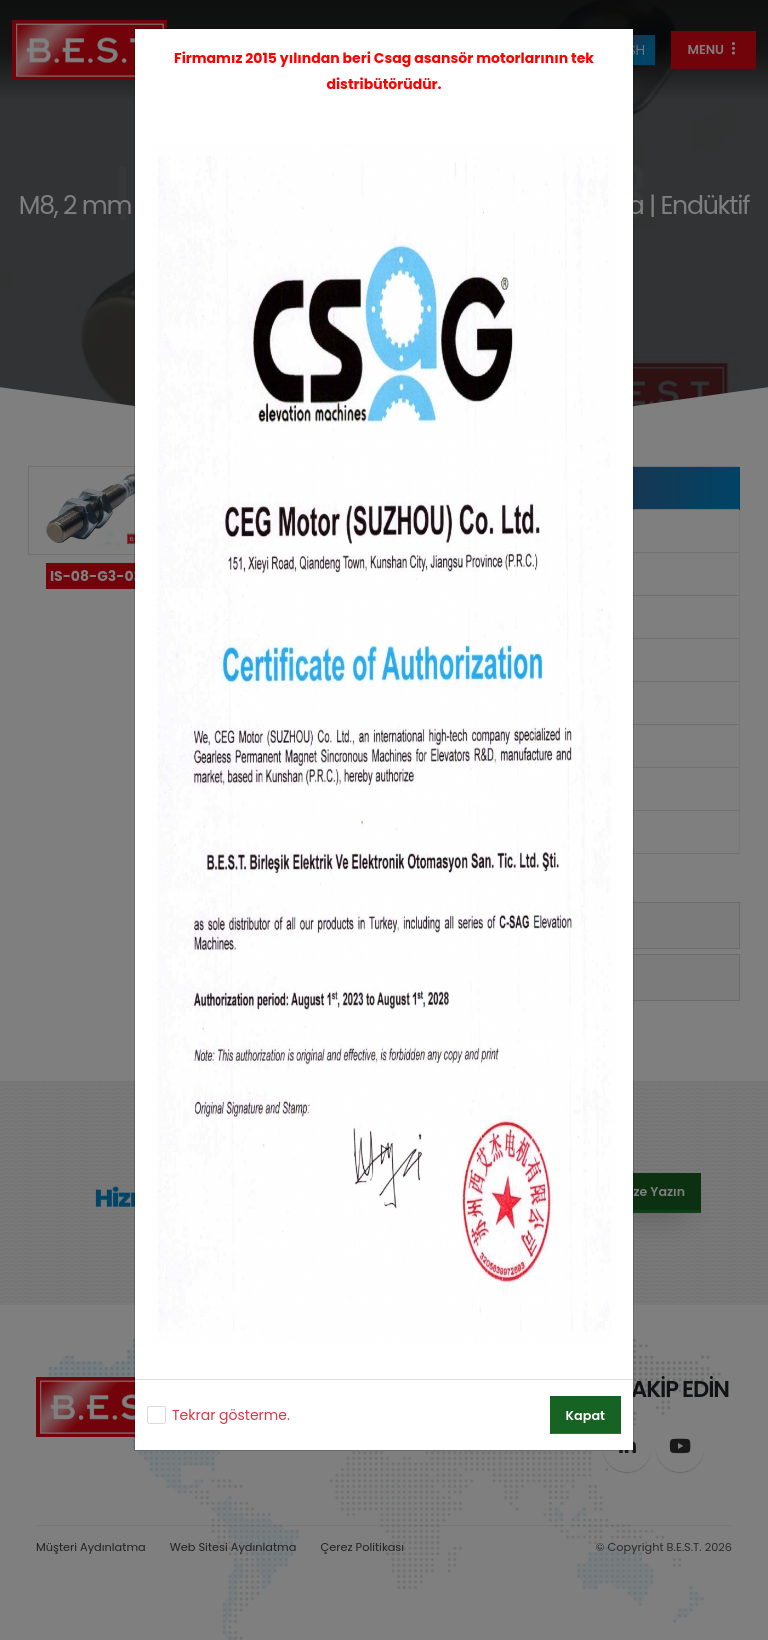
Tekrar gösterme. (231, 1415)
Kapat (585, 1415)
